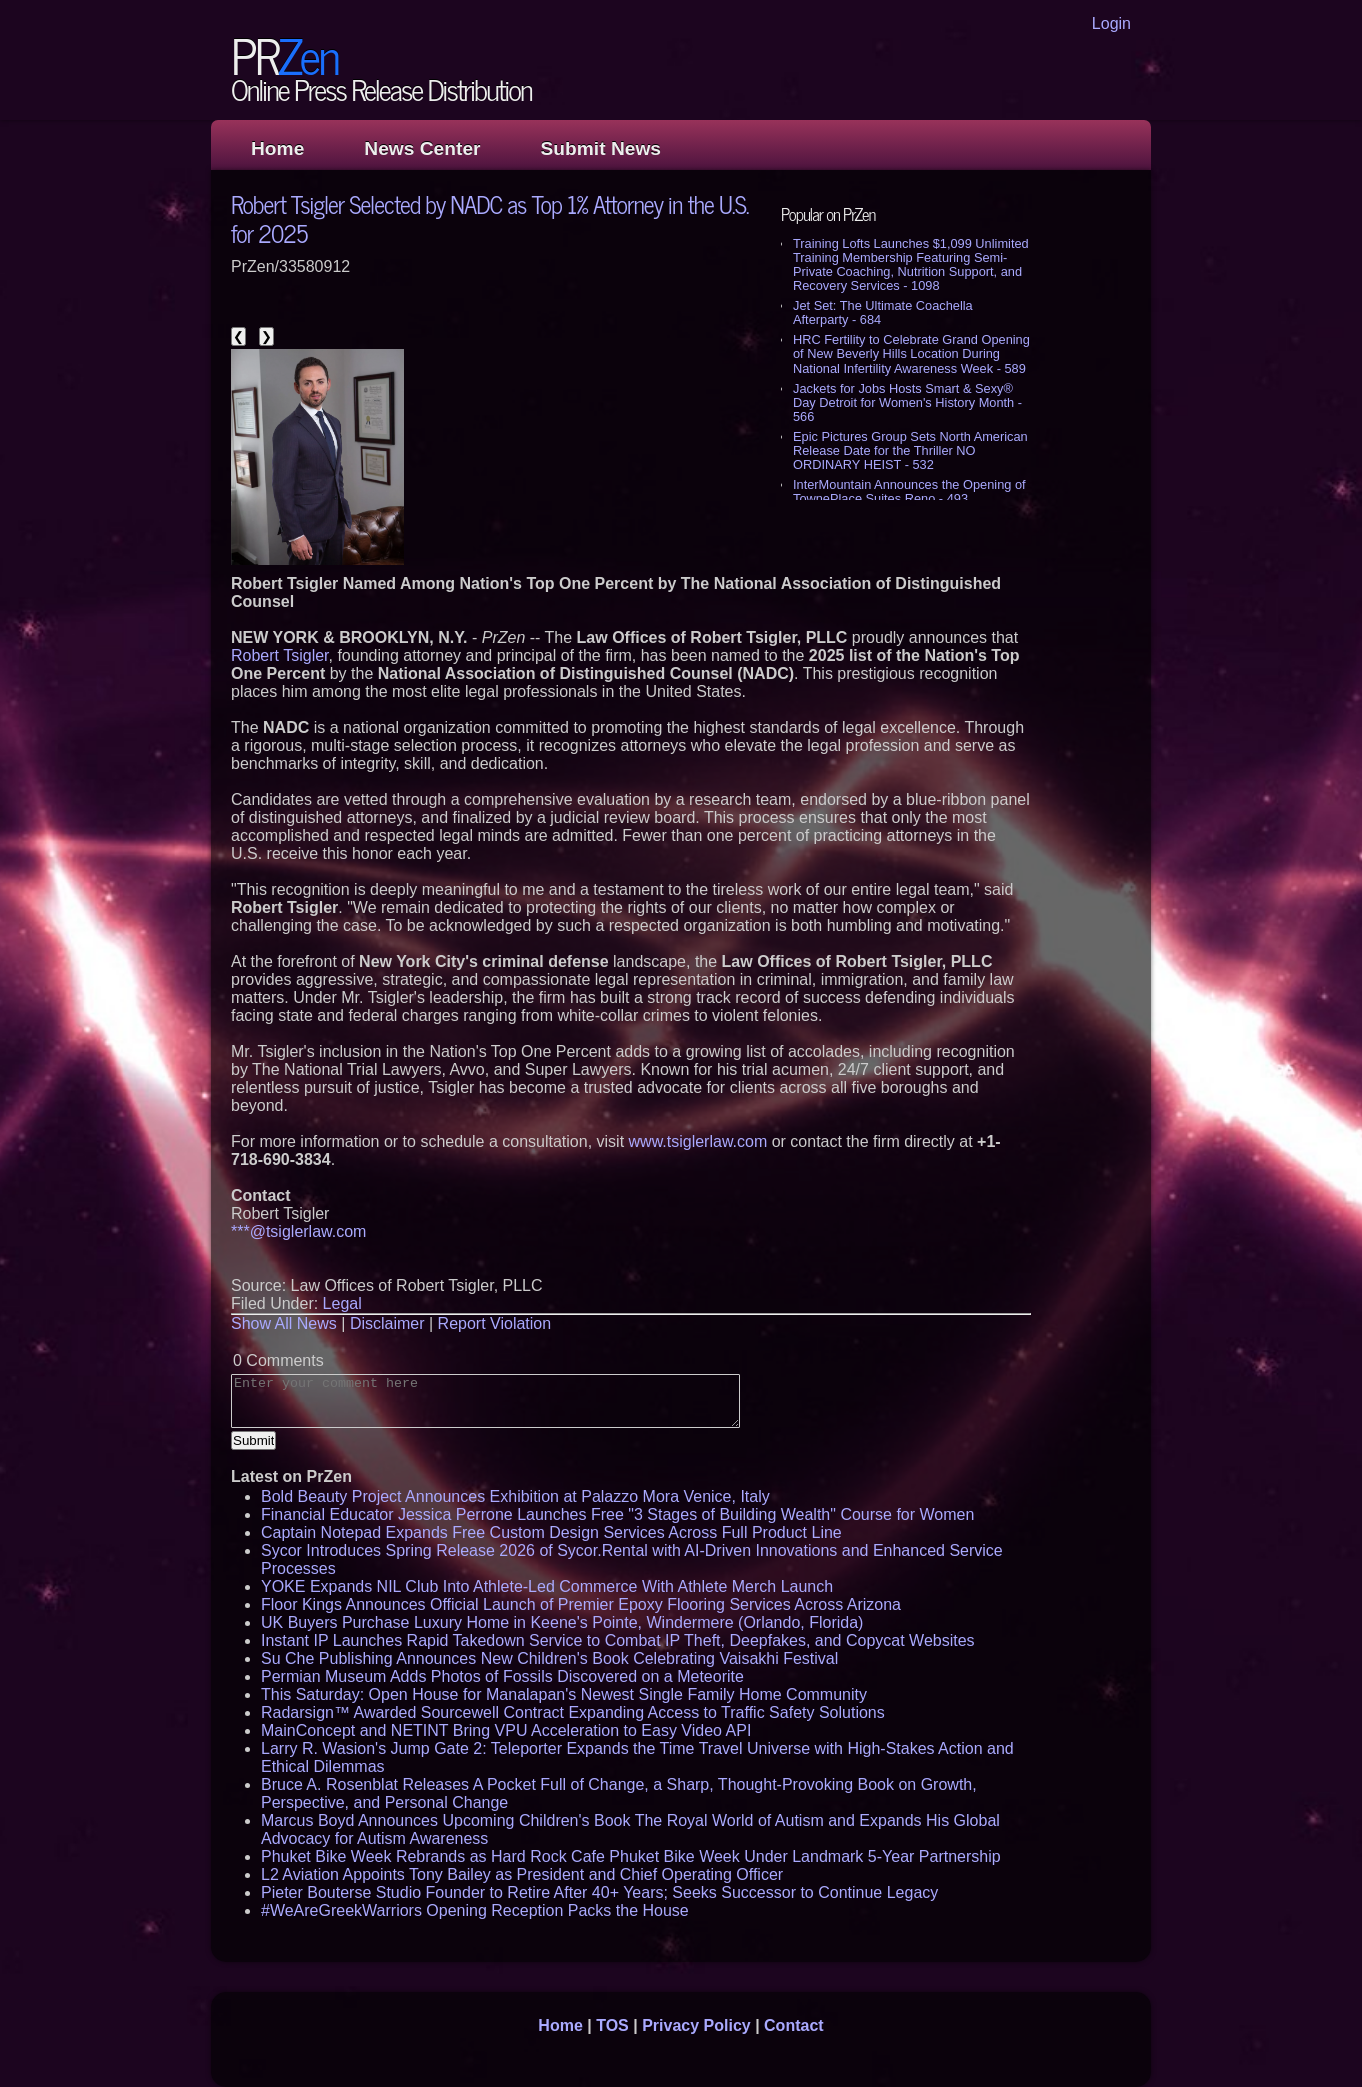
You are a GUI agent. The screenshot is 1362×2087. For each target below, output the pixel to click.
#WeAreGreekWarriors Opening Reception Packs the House (475, 1910)
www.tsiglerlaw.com (698, 1141)
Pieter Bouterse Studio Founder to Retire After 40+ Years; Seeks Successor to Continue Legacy (599, 1892)
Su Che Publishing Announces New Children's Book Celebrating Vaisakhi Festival (549, 1658)
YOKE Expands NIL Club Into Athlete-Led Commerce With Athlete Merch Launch (547, 1586)
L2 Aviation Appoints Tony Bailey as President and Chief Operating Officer (522, 1874)
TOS (612, 2025)
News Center (422, 148)
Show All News (284, 1323)
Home (277, 148)
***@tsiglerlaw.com (298, 1231)
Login (1111, 23)
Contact (794, 2025)
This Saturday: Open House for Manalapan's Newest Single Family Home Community (564, 1694)
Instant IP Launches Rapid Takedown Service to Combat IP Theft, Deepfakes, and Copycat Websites (618, 1640)
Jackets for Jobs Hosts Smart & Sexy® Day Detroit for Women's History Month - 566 (907, 402)
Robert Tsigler (280, 655)
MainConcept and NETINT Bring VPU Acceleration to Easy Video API (506, 1730)
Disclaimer (387, 1323)
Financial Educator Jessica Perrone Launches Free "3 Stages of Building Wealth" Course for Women (617, 1514)
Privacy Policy (696, 2025)
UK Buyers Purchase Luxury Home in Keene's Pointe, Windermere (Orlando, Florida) (562, 1622)
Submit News (601, 148)
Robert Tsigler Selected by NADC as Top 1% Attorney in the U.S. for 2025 (490, 218)
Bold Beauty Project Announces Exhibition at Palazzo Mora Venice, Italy (515, 1496)
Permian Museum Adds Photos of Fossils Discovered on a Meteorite (502, 1676)
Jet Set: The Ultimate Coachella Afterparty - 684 (883, 312)
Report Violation (495, 1323)
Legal (342, 1303)
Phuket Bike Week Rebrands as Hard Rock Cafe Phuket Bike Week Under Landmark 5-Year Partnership (631, 1856)
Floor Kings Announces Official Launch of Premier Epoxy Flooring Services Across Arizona (581, 1604)
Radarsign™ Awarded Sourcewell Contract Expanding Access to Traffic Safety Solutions (573, 1712)
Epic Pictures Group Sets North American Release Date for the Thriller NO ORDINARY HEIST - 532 (910, 450)
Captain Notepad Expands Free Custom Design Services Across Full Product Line (551, 1532)
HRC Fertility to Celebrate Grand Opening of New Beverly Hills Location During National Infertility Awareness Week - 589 (911, 353)
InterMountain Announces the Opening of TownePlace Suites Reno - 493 (909, 491)
